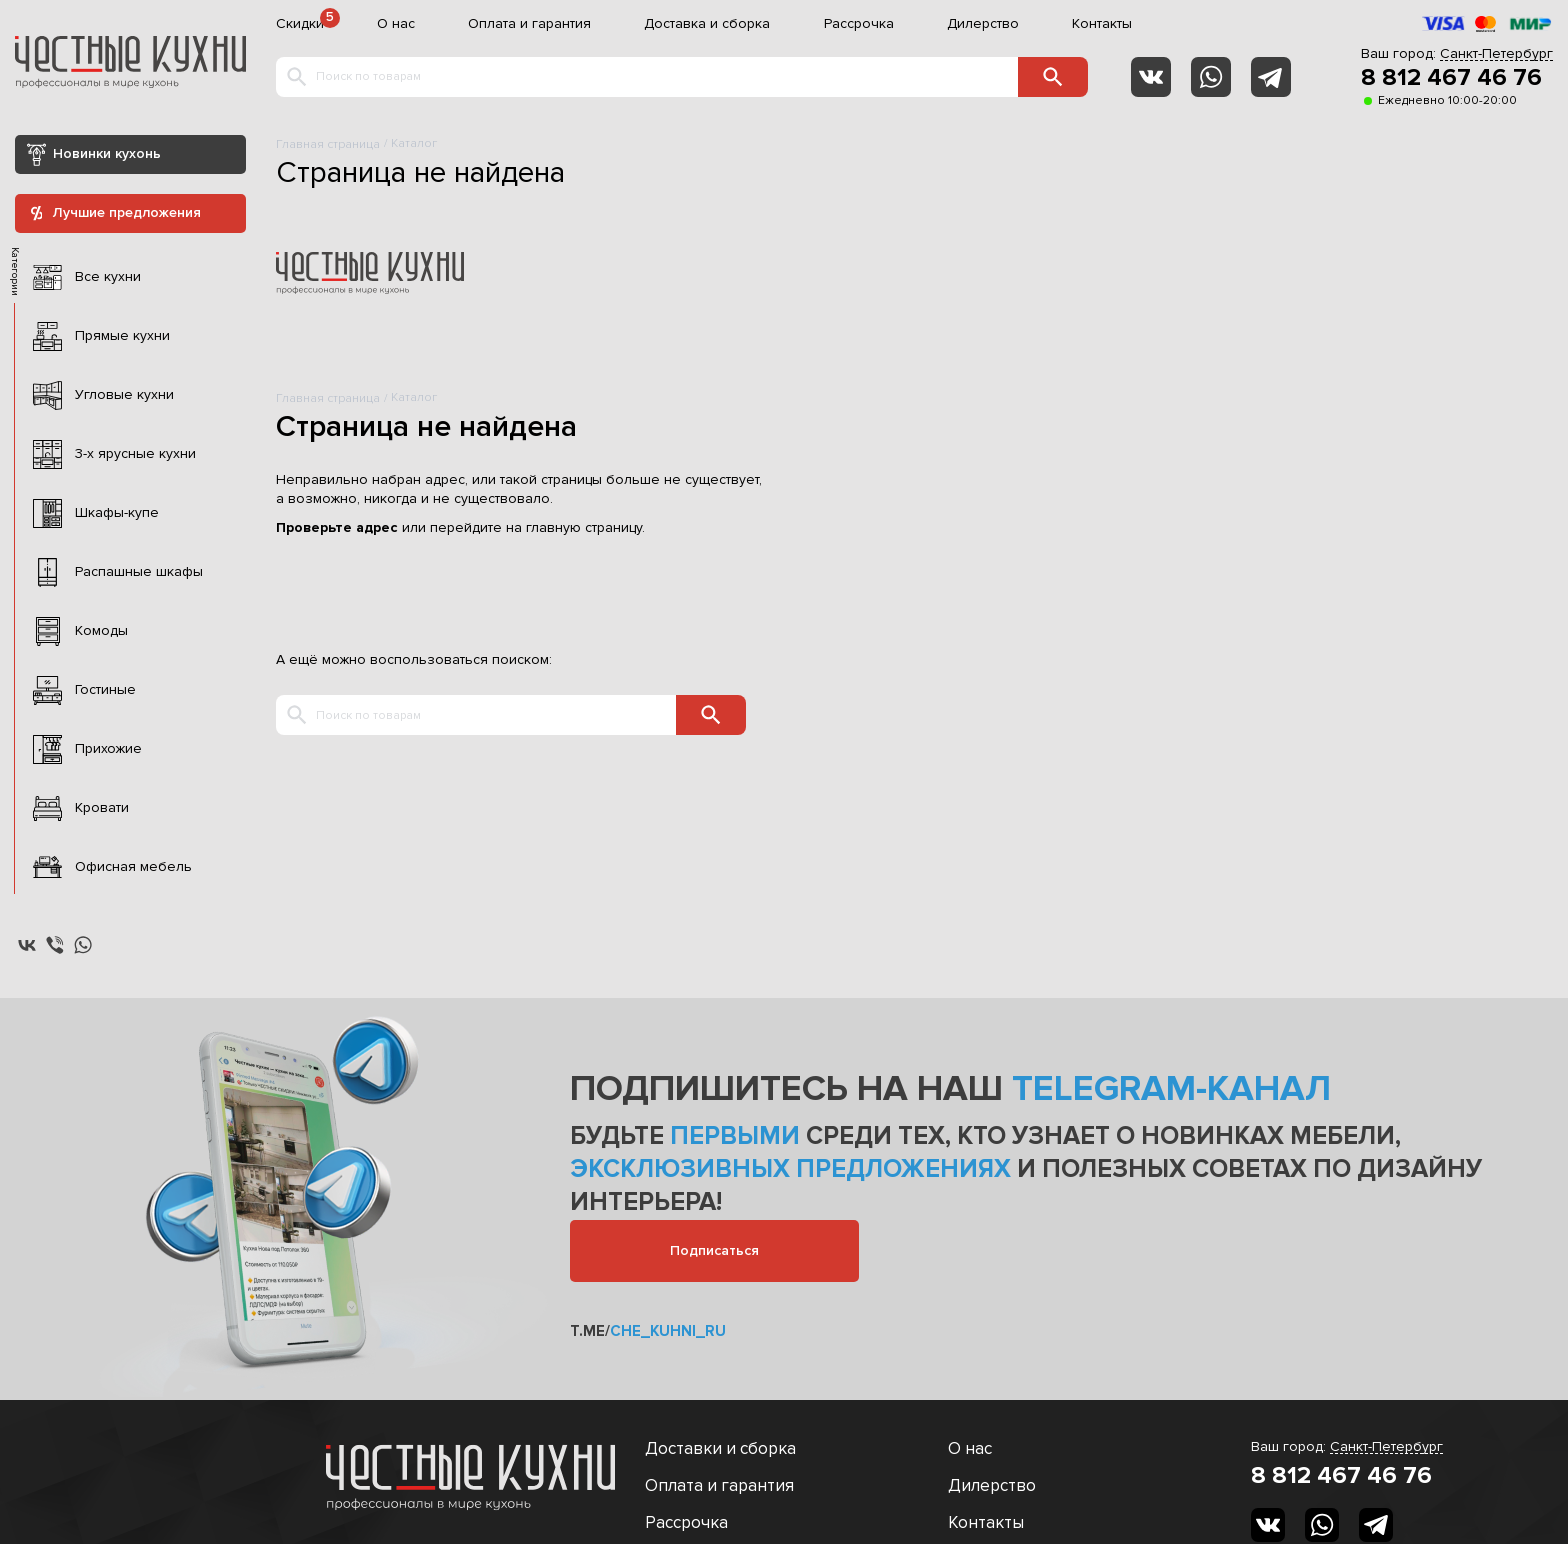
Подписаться (714, 1250)
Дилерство (983, 24)
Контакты (1102, 24)
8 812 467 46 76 (1451, 78)
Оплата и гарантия (529, 24)
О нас (396, 24)
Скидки (300, 24)
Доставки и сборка (720, 1448)
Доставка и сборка (707, 24)
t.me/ (648, 1331)
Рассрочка (859, 24)
